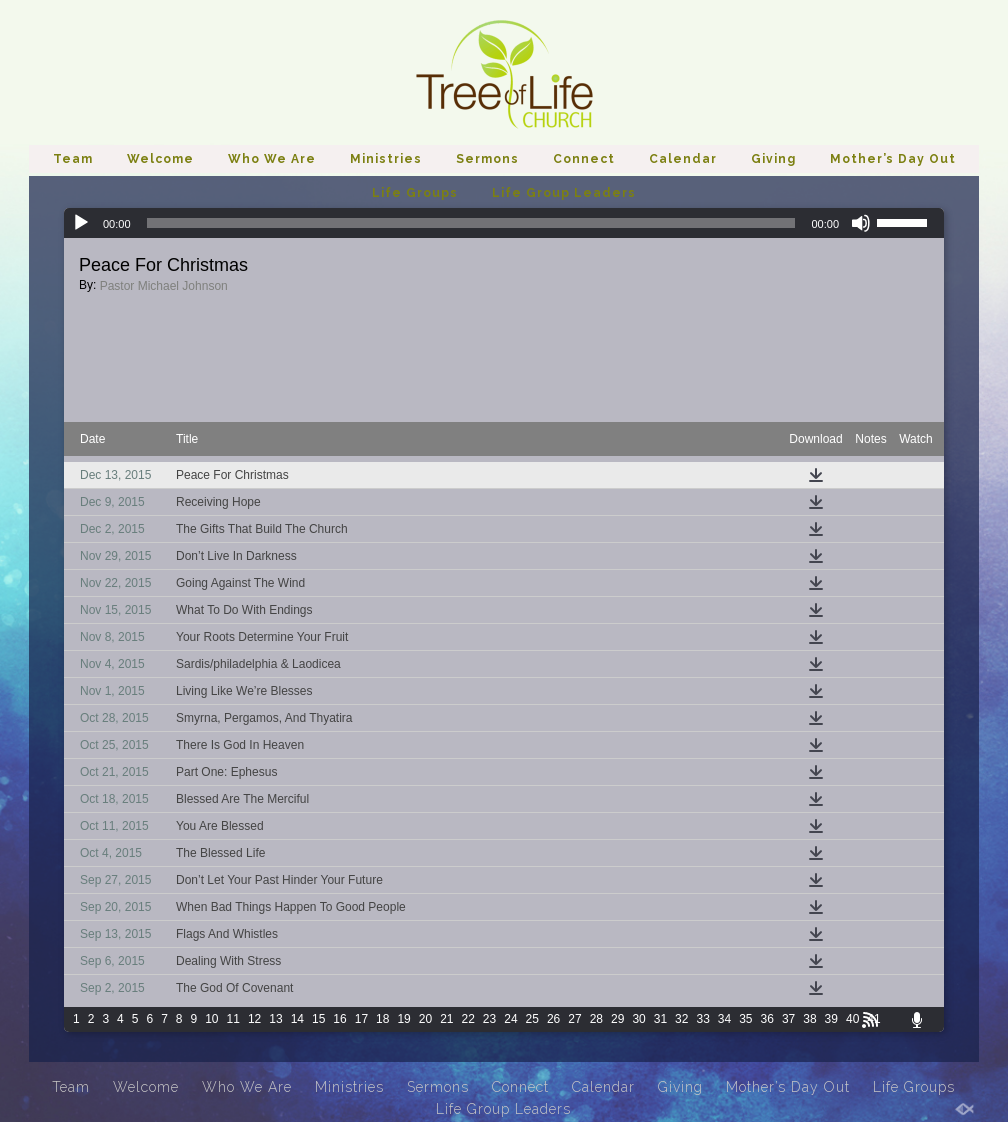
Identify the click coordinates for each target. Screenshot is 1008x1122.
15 (318, 1019)
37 (788, 1019)
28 (596, 1019)
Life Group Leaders (564, 193)
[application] (504, 223)
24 (510, 1019)
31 (660, 1019)
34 (724, 1019)
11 (233, 1019)
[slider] (471, 223)
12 (254, 1019)
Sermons (487, 159)
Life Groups (415, 193)
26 (553, 1019)
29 (617, 1019)
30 (638, 1019)
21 (446, 1019)
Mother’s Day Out (893, 159)
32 (681, 1019)
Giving (773, 159)
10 (211, 1019)
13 (275, 1019)
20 (425, 1019)
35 (745, 1019)
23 (489, 1019)
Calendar (683, 159)
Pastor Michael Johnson (164, 286)
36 (767, 1019)
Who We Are (272, 159)
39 (831, 1019)
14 (297, 1019)
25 (532, 1019)
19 (403, 1019)
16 (339, 1019)
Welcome (160, 159)
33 (702, 1019)
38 (809, 1019)
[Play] (81, 223)
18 (382, 1019)
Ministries (386, 159)
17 (361, 1019)
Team (73, 159)
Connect (584, 159)
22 (468, 1019)
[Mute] (861, 223)
